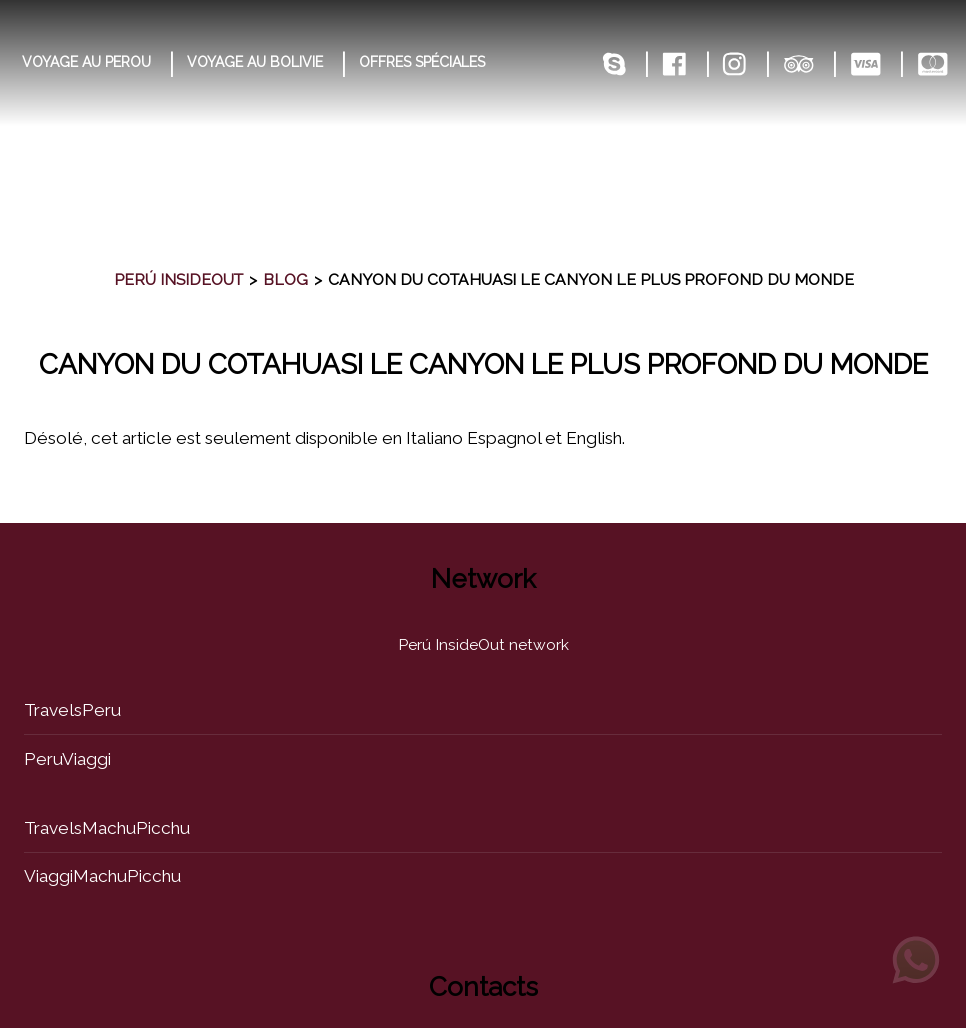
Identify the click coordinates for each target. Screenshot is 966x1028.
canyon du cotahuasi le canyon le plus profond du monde (483, 364)
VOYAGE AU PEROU (86, 62)
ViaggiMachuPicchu (102, 876)
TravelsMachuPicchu (107, 828)
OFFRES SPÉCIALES (422, 62)
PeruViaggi (67, 759)
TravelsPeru (72, 710)
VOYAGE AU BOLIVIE (255, 62)
